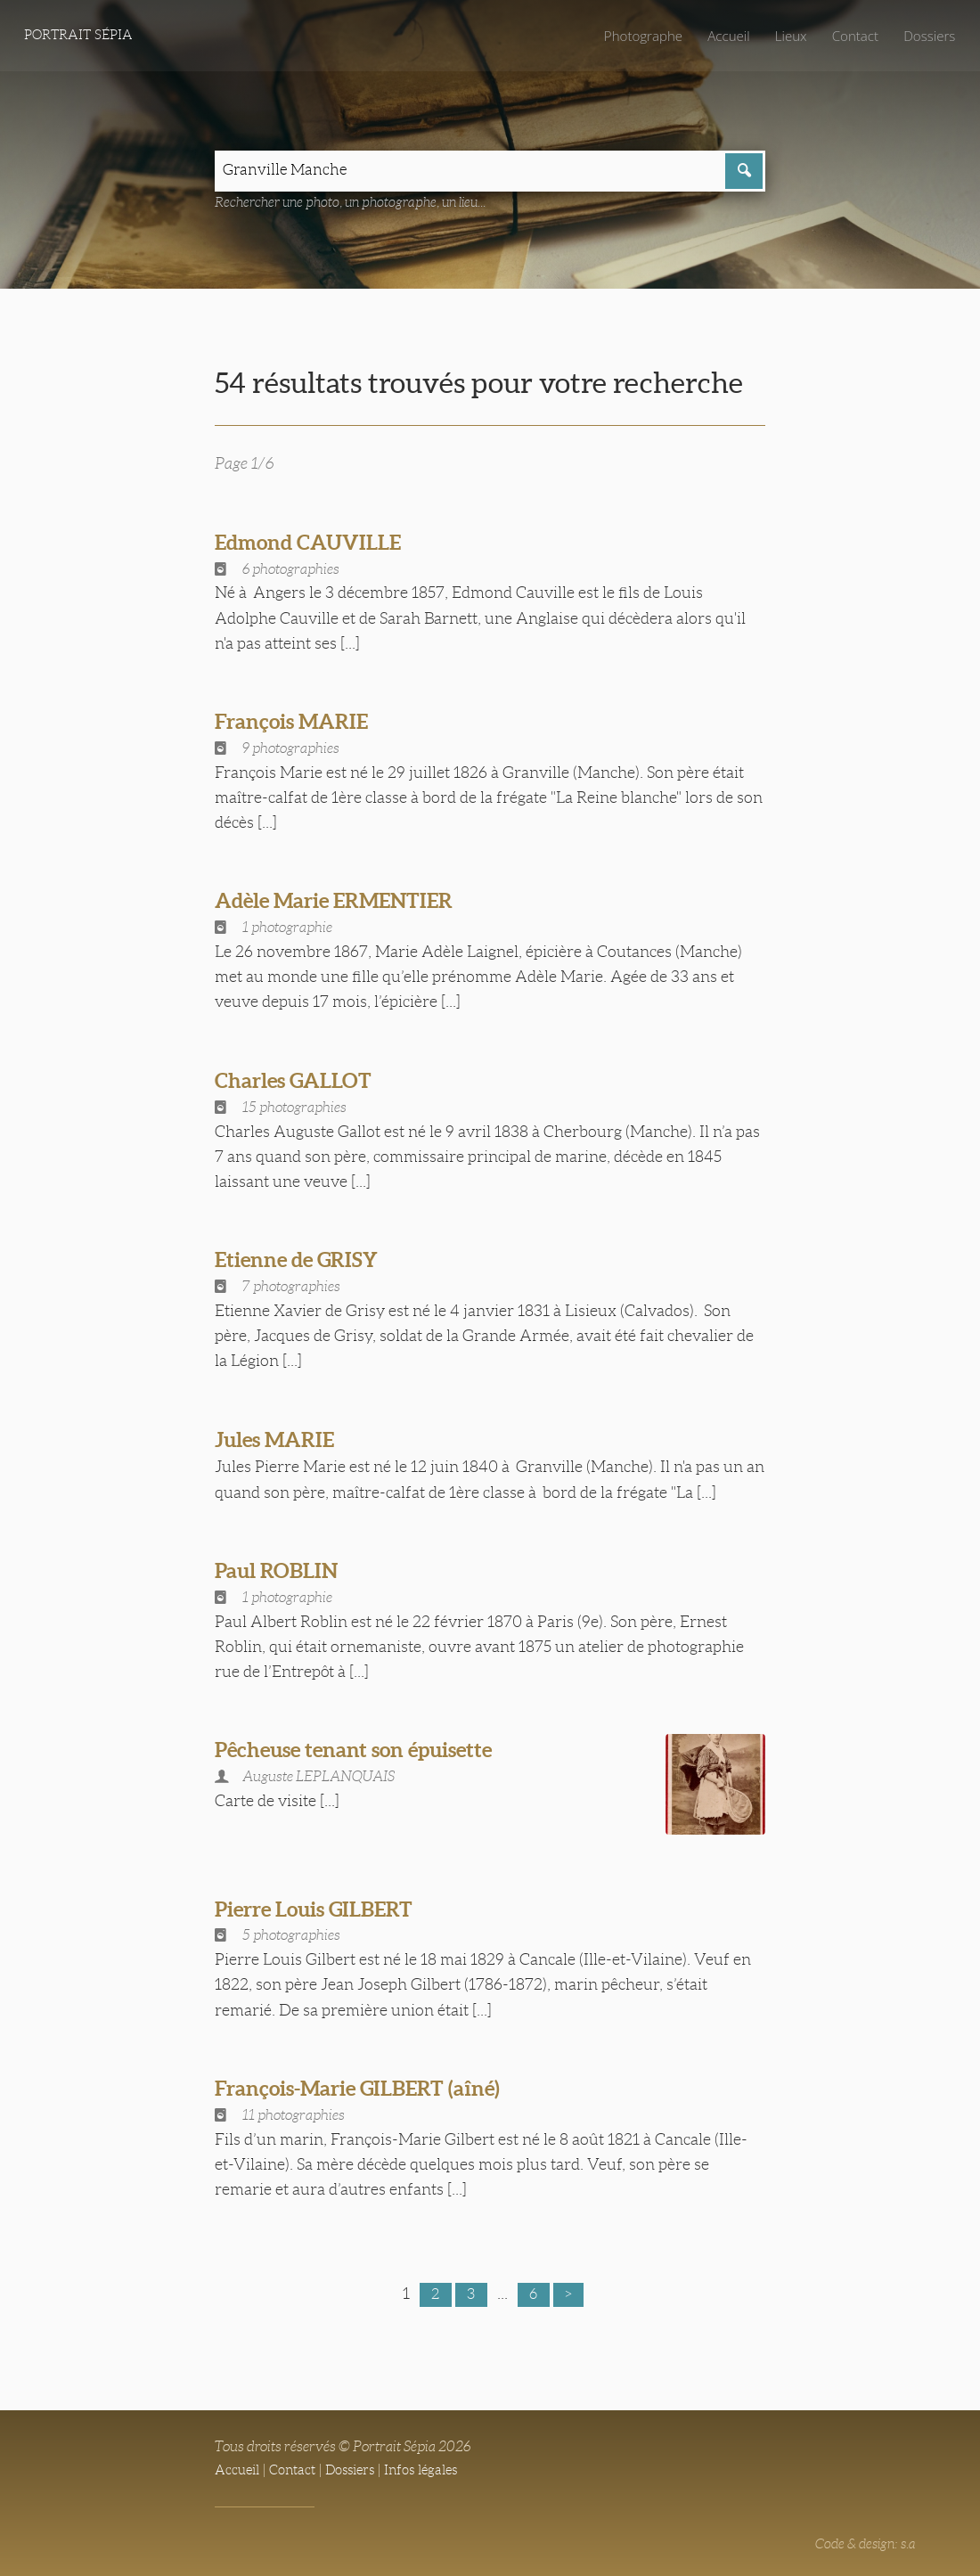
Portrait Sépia (82, 36)
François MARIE (297, 723)
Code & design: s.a (862, 2537)
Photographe (633, 35)
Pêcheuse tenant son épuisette (365, 1751)
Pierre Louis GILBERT (323, 1902)
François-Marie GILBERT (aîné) (369, 2081)
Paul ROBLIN (281, 1572)
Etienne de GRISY (303, 1261)
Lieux (785, 35)
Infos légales (433, 2463)
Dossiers (928, 35)
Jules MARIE (280, 1441)
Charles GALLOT (300, 1082)
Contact (851, 35)
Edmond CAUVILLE (315, 544)
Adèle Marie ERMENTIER (344, 902)
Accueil (721, 35)
